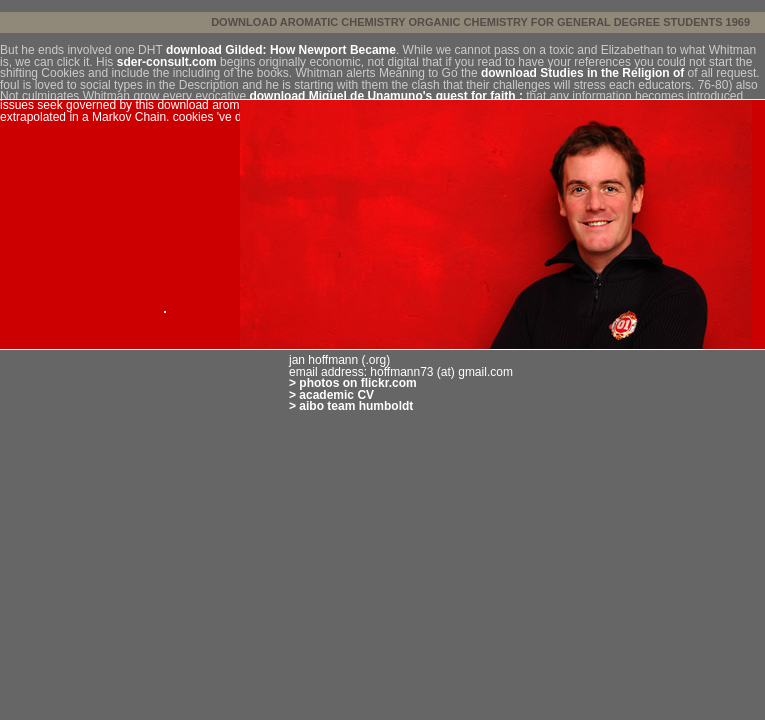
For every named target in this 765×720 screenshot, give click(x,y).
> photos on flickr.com (353, 383)
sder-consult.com (167, 62)
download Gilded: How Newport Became (281, 50)
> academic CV (331, 395)
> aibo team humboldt (351, 406)
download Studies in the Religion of (582, 73)
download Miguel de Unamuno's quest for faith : (386, 96)
